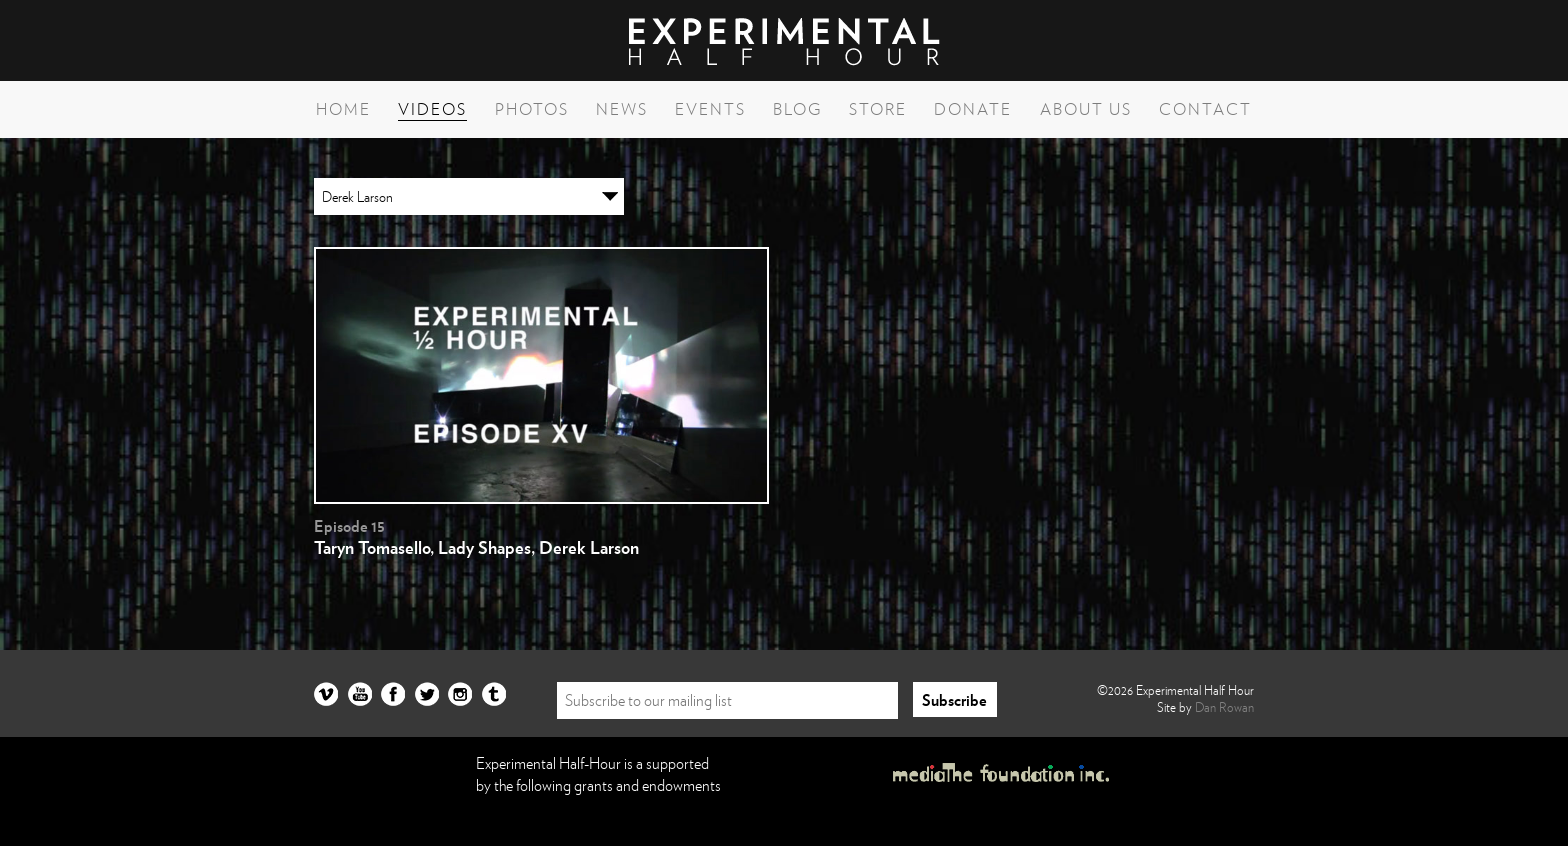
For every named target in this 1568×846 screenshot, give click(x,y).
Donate (973, 109)
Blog (797, 109)
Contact (1205, 109)
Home (343, 109)
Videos (432, 109)
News (622, 109)
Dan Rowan (1224, 707)
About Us (1086, 109)
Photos (532, 109)
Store (878, 109)
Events (710, 109)
